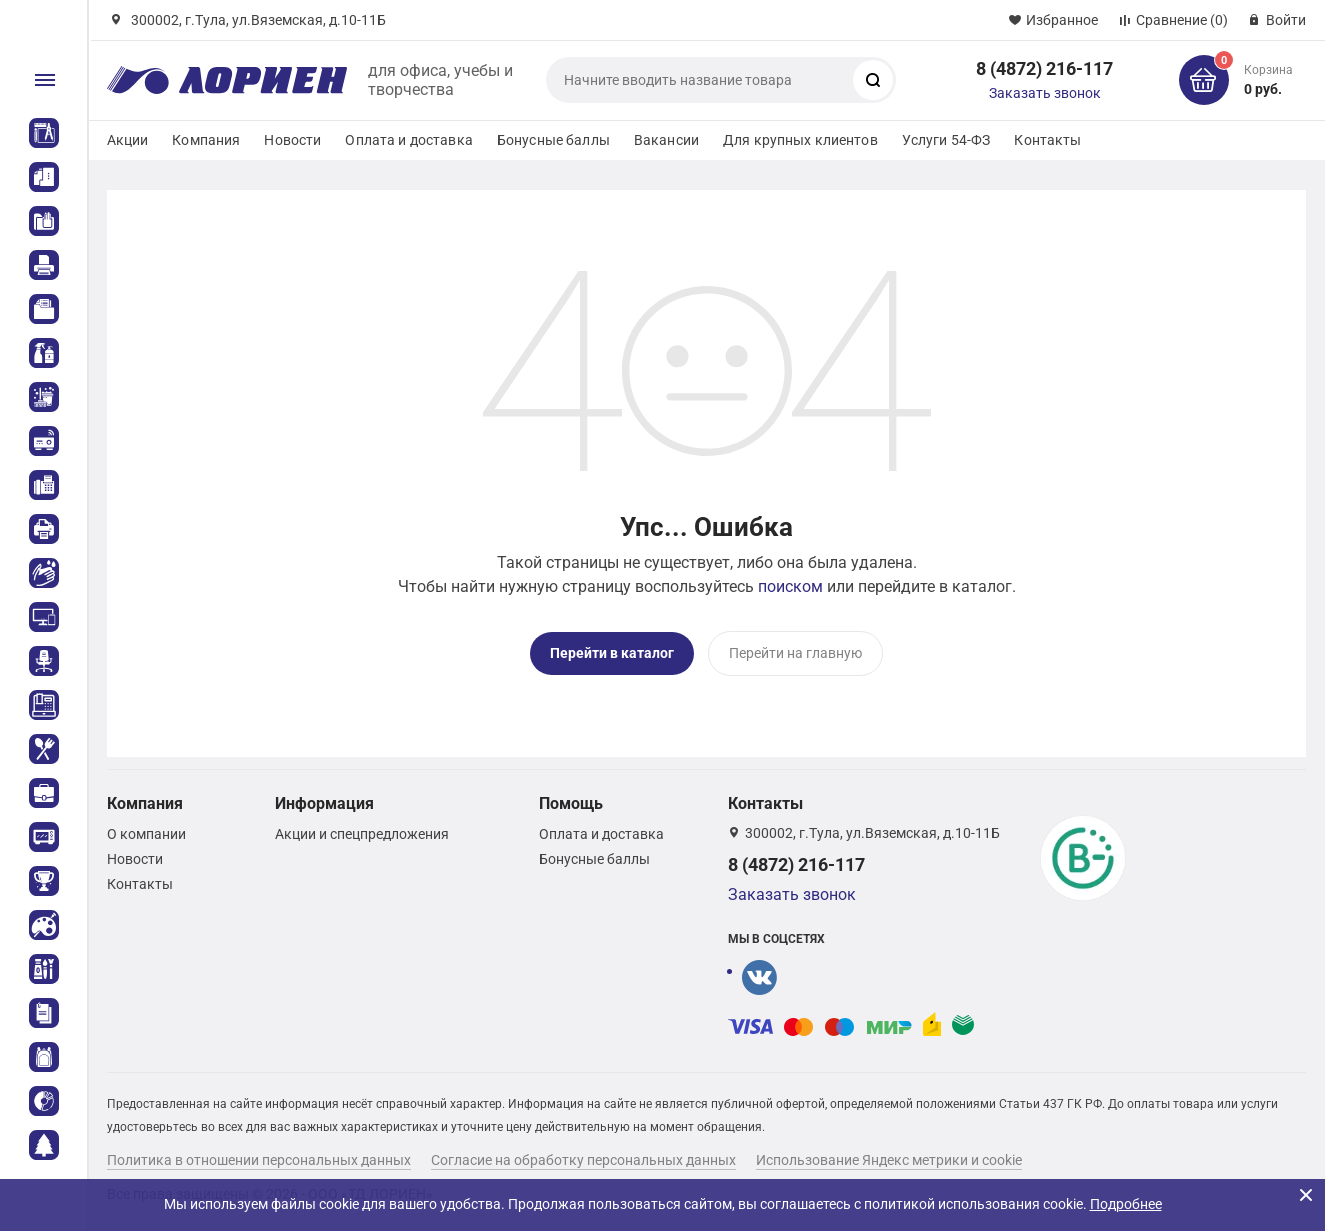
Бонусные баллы (553, 140)
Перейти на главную (795, 653)
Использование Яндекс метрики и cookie (889, 1160)
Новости (292, 140)
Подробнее (1126, 1204)
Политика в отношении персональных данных (259, 1160)
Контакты (1047, 140)
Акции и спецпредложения (362, 834)
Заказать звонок (1045, 93)
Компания (206, 140)
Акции (128, 140)
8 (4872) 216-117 (1044, 68)
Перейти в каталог (612, 653)
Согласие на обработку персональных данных (583, 1160)
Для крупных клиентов (800, 140)
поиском (790, 586)
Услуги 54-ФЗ (946, 140)
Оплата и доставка (408, 140)
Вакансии (666, 140)
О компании (146, 834)
